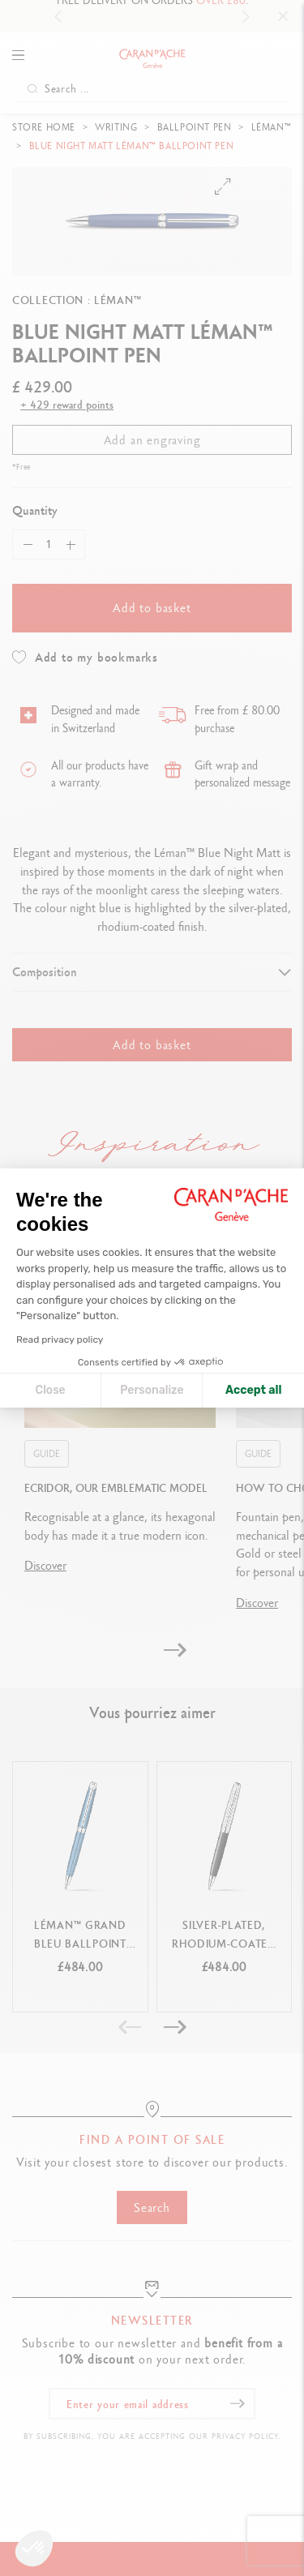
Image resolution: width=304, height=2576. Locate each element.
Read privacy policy (59, 1339)
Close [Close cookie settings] (51, 1390)
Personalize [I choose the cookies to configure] (151, 1390)
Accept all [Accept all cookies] (253, 1390)
